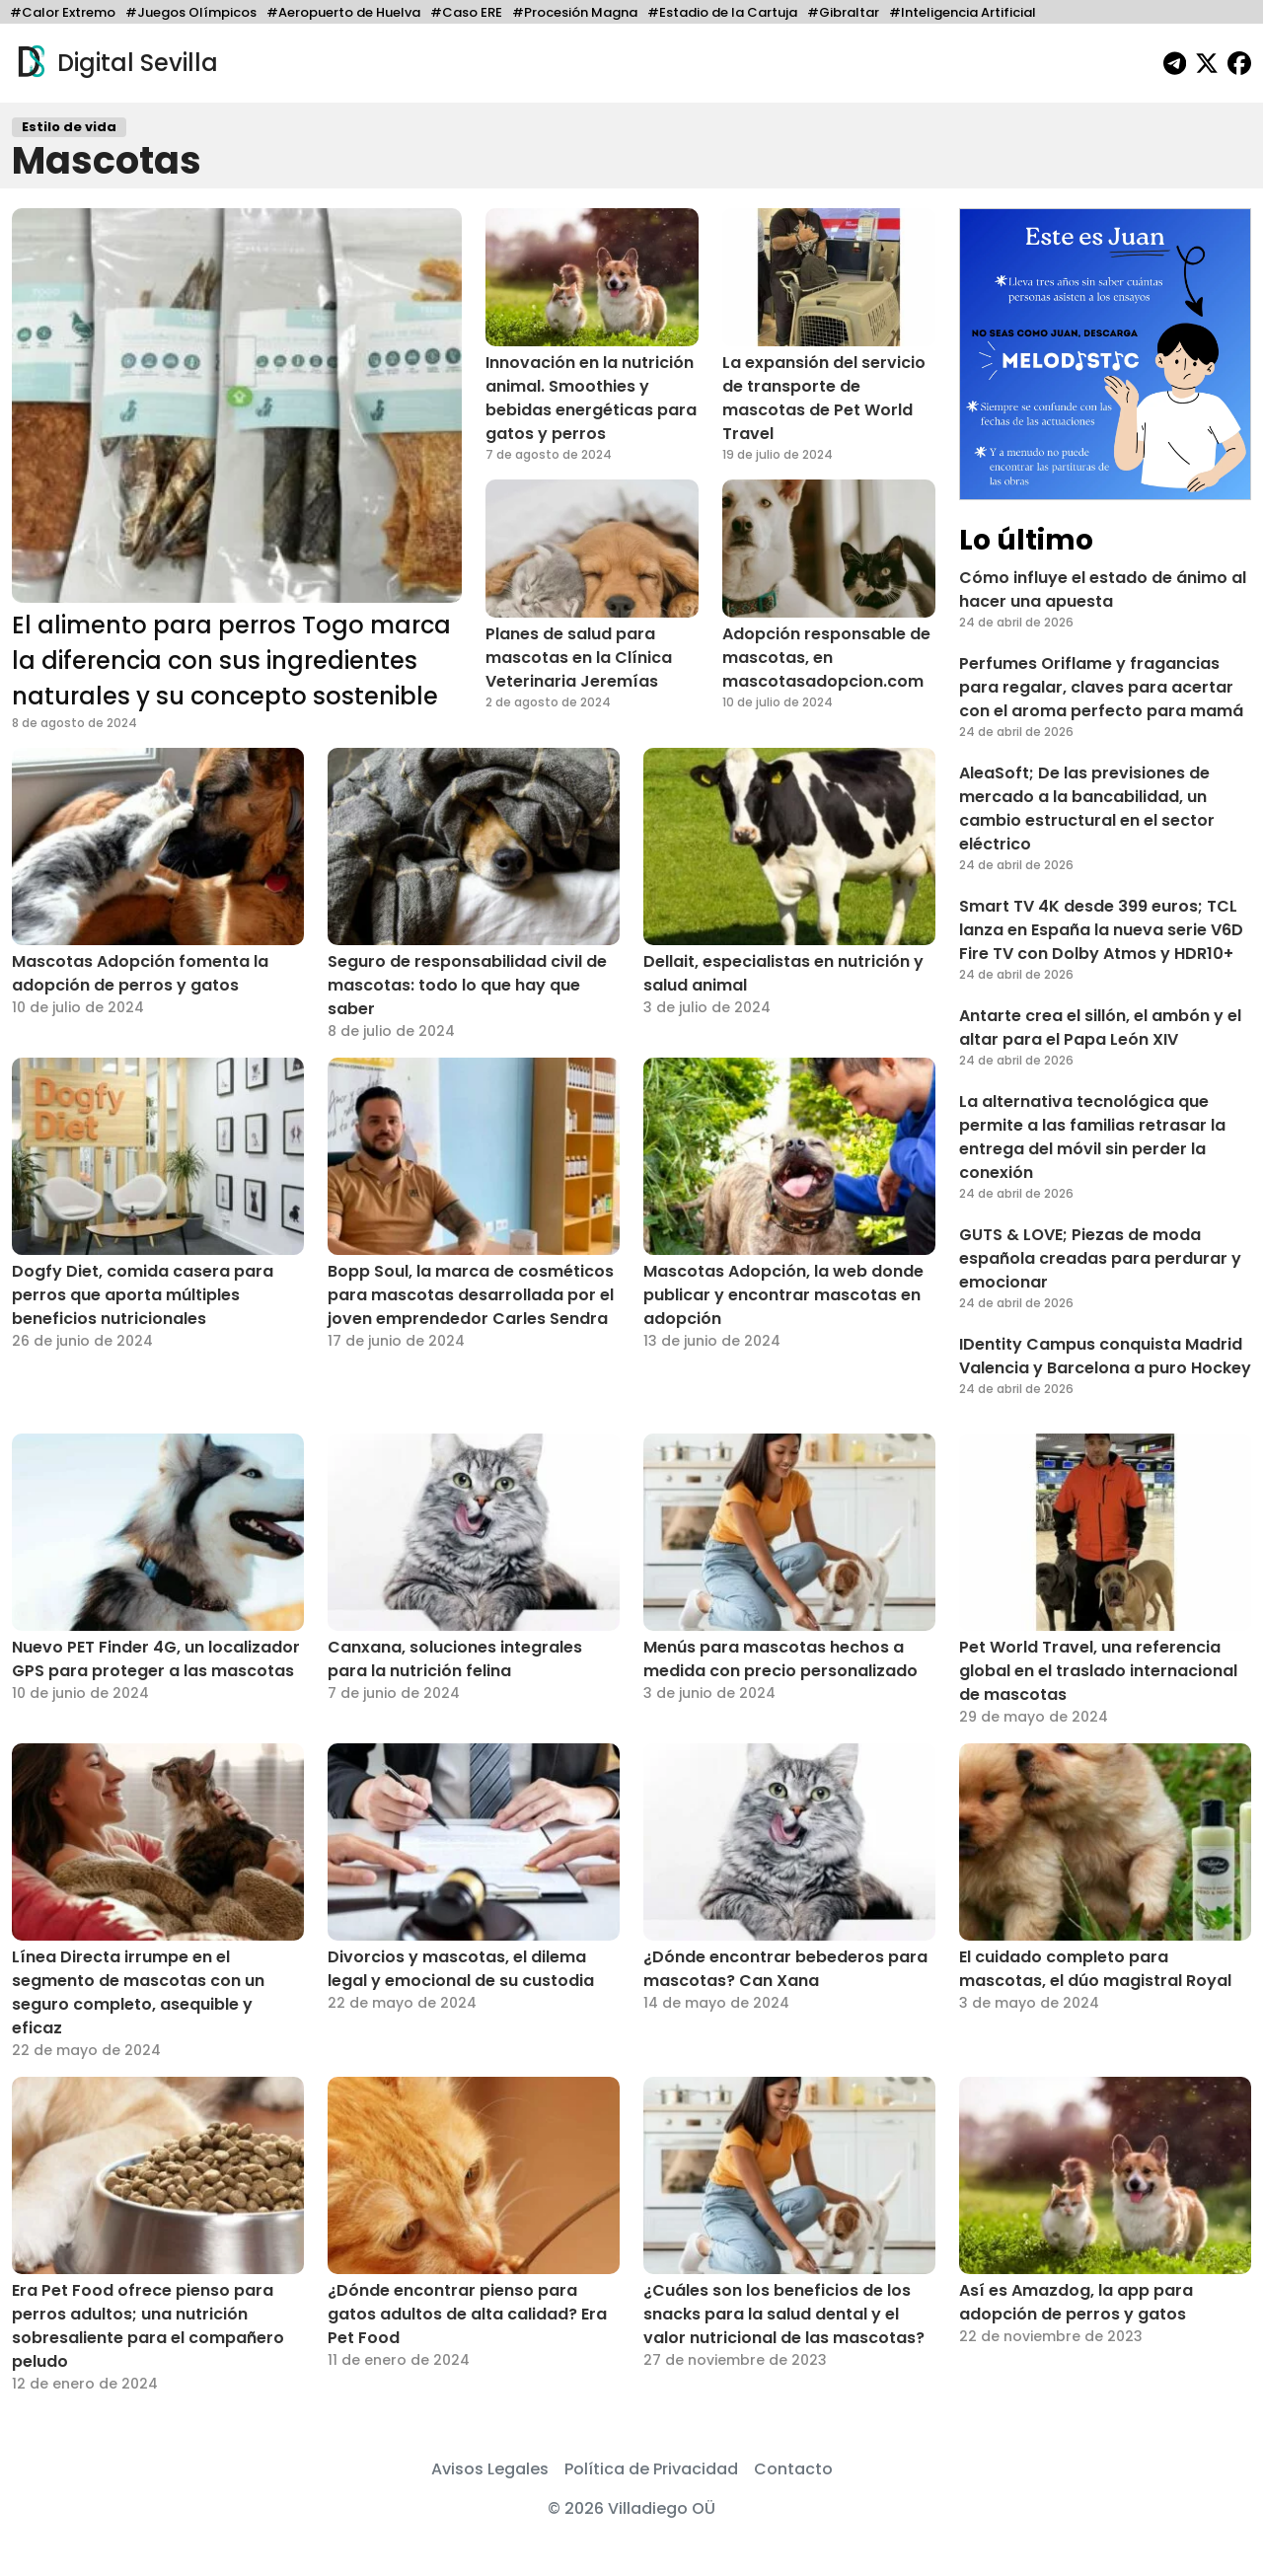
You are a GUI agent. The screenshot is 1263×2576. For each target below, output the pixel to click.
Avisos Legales (490, 2469)
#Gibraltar (843, 12)
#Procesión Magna (574, 12)
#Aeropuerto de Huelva (343, 12)
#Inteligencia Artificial (962, 12)
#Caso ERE (466, 12)
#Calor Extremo (62, 12)
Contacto (793, 2469)
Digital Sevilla (115, 63)
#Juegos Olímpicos (191, 12)
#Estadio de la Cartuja (722, 12)
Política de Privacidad (651, 2469)
